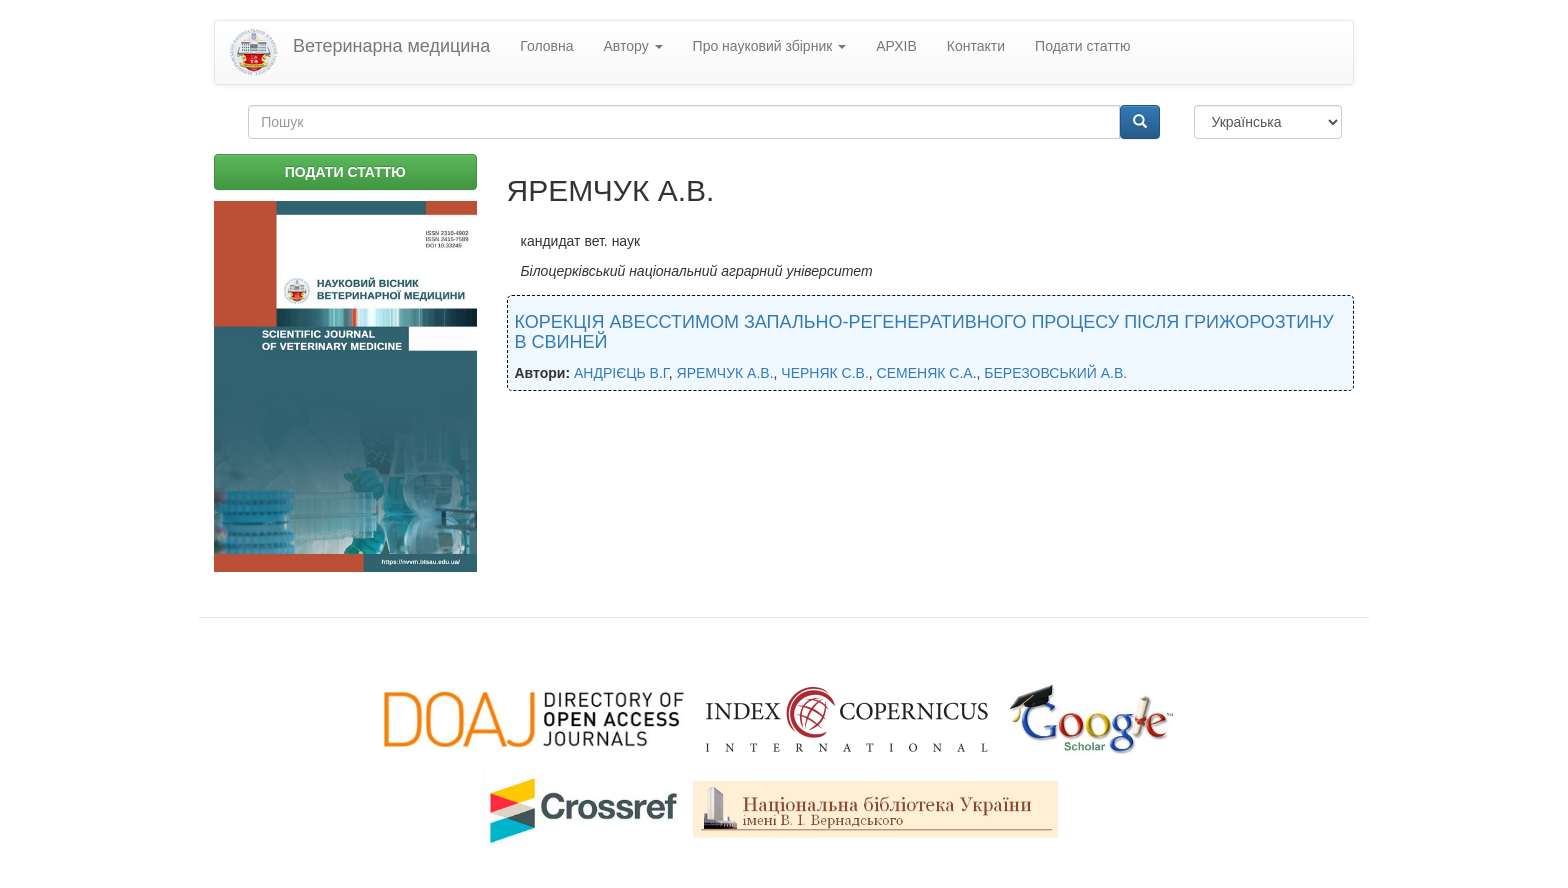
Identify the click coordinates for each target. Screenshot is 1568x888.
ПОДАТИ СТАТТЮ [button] (345, 172)
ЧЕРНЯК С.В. (825, 373)
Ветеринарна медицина (391, 46)
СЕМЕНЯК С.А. (927, 373)
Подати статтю (1082, 46)
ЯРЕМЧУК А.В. (725, 373)
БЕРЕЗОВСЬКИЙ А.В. (1055, 373)
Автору (633, 46)
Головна (546, 46)
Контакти (976, 46)
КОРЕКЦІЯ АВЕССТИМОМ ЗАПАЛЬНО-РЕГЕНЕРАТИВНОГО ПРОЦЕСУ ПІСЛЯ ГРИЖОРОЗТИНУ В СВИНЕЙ (924, 332)
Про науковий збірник (770, 46)
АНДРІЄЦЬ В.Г (621, 373)
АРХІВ (896, 46)
